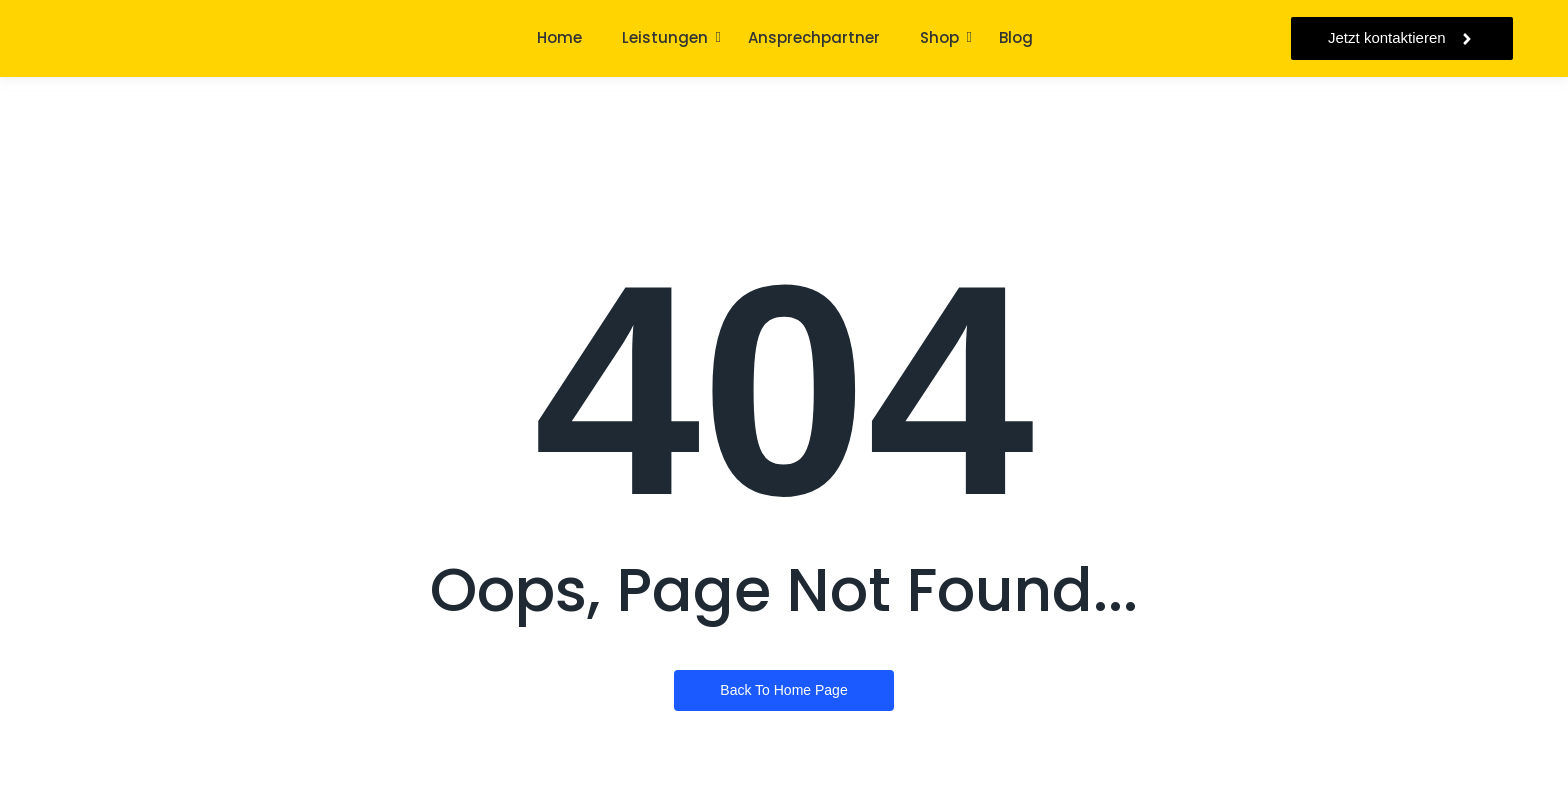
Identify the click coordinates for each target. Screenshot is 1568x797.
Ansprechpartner (814, 37)
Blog (1016, 37)
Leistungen (665, 37)
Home (559, 37)
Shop (939, 37)
